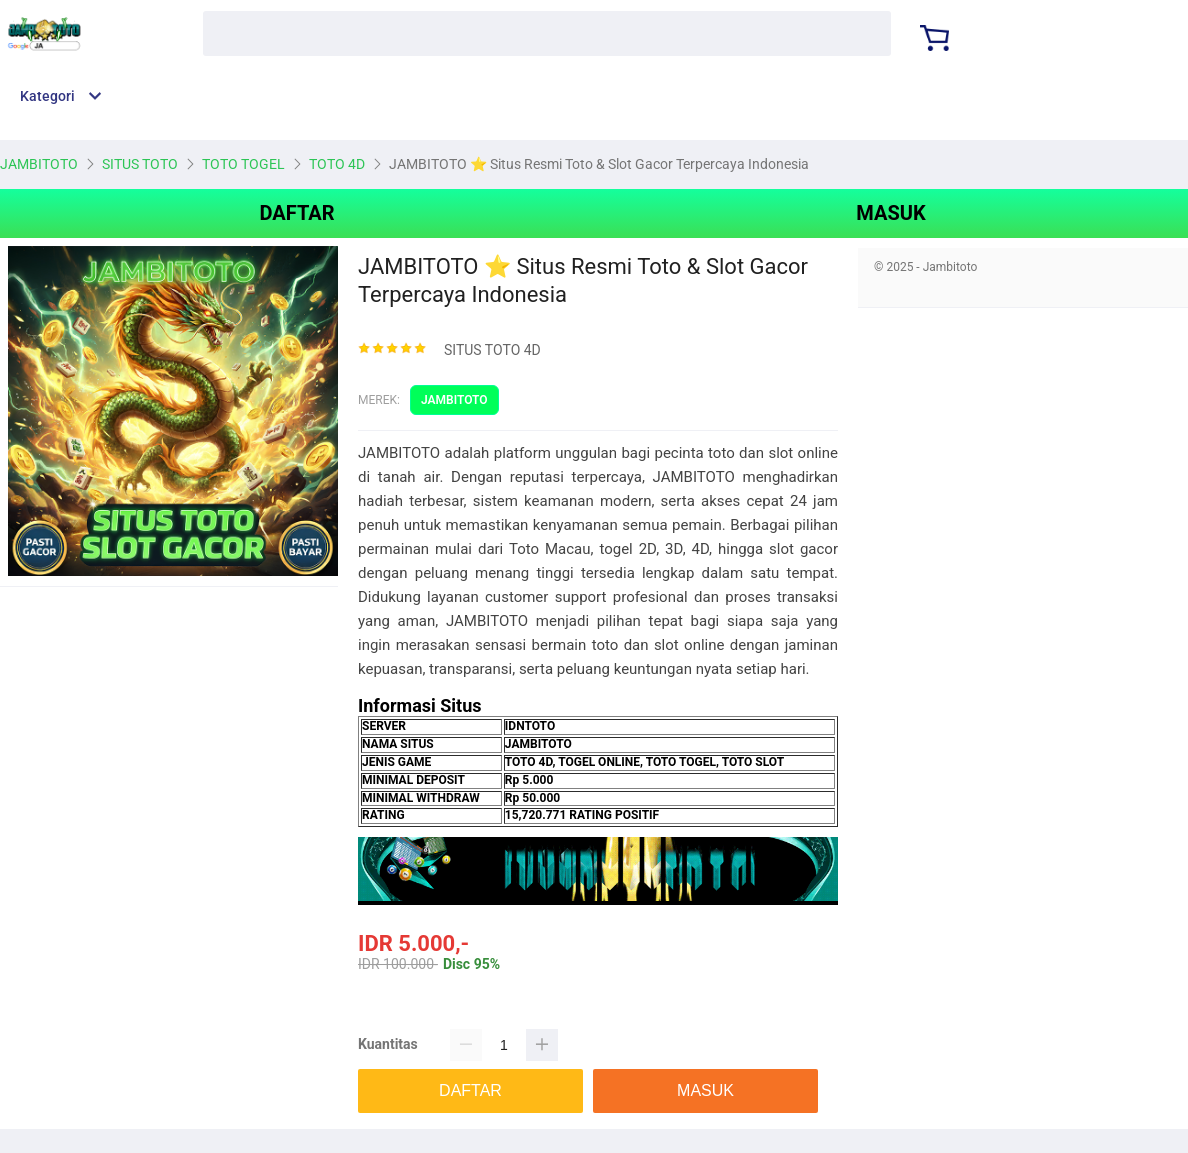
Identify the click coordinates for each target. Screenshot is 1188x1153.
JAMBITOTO (454, 400)
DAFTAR (296, 213)
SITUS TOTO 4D (492, 350)
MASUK (890, 213)
